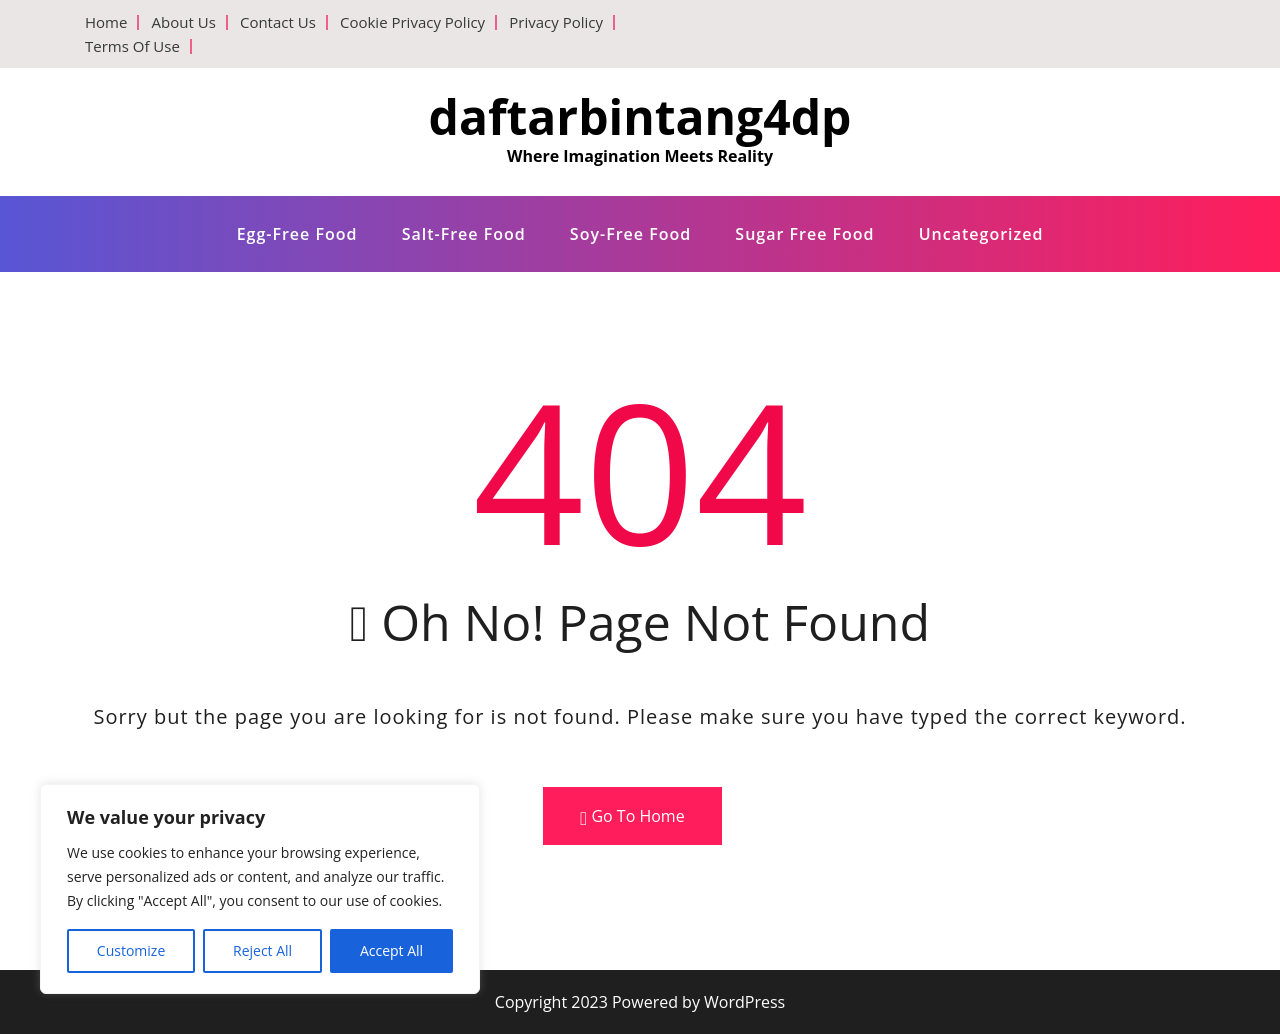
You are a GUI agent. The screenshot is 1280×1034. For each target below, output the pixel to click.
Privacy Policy (556, 22)
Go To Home (632, 816)
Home (106, 22)
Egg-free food (297, 234)
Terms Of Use (132, 46)
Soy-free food (630, 234)
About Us (184, 22)
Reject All (262, 950)
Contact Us (278, 22)
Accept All (391, 950)
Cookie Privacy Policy (412, 22)
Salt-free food (464, 234)
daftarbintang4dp (640, 116)
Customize (131, 950)
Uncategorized (981, 234)
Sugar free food (804, 234)
